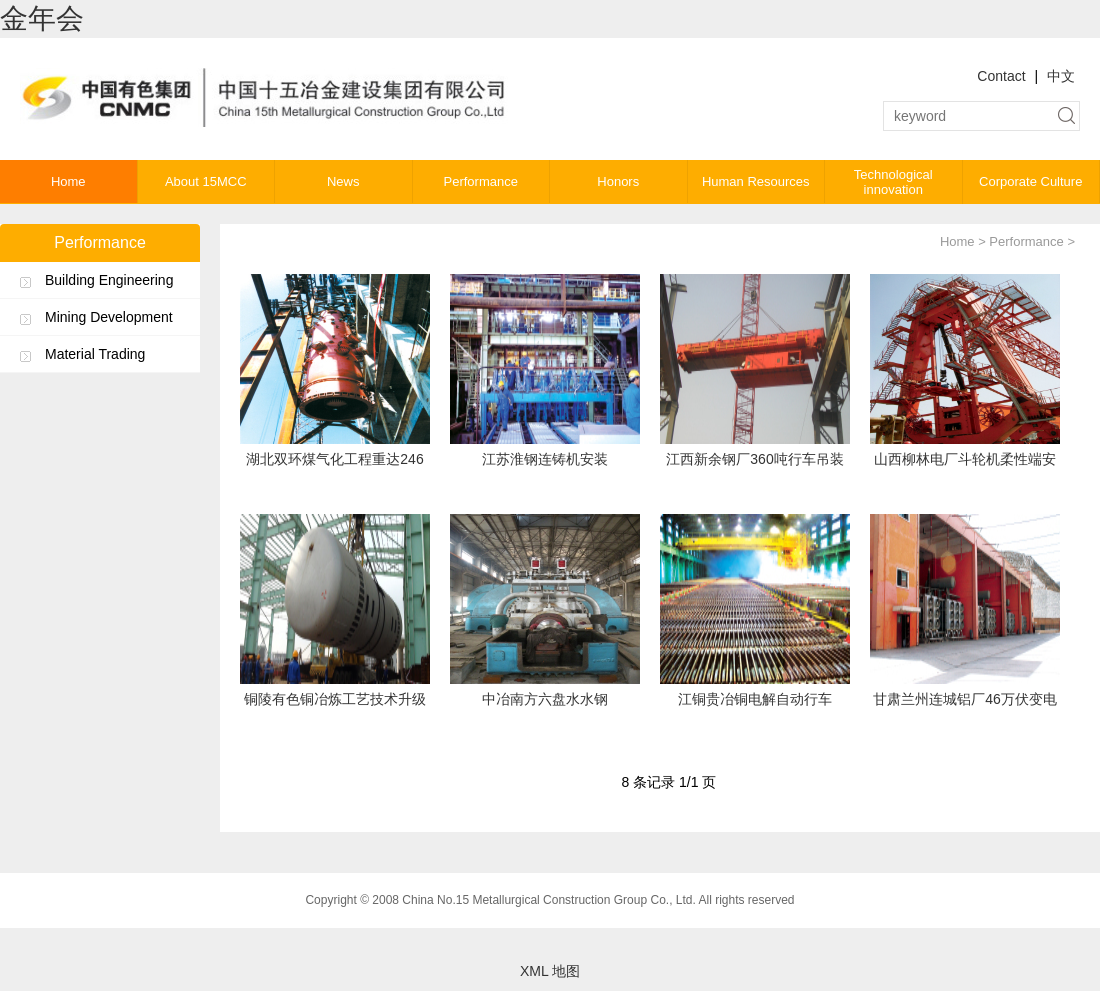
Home (68, 181)
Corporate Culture (1030, 181)
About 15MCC (206, 181)
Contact (1001, 76)
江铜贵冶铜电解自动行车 (755, 699)
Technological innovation (893, 182)
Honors (618, 181)
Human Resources (756, 181)
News (343, 181)
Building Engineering (109, 280)
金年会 (42, 18)
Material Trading (95, 354)
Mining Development (109, 317)
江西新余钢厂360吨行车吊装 (754, 459)
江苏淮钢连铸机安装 (545, 459)
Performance (481, 181)
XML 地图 (550, 971)
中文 (1061, 76)
